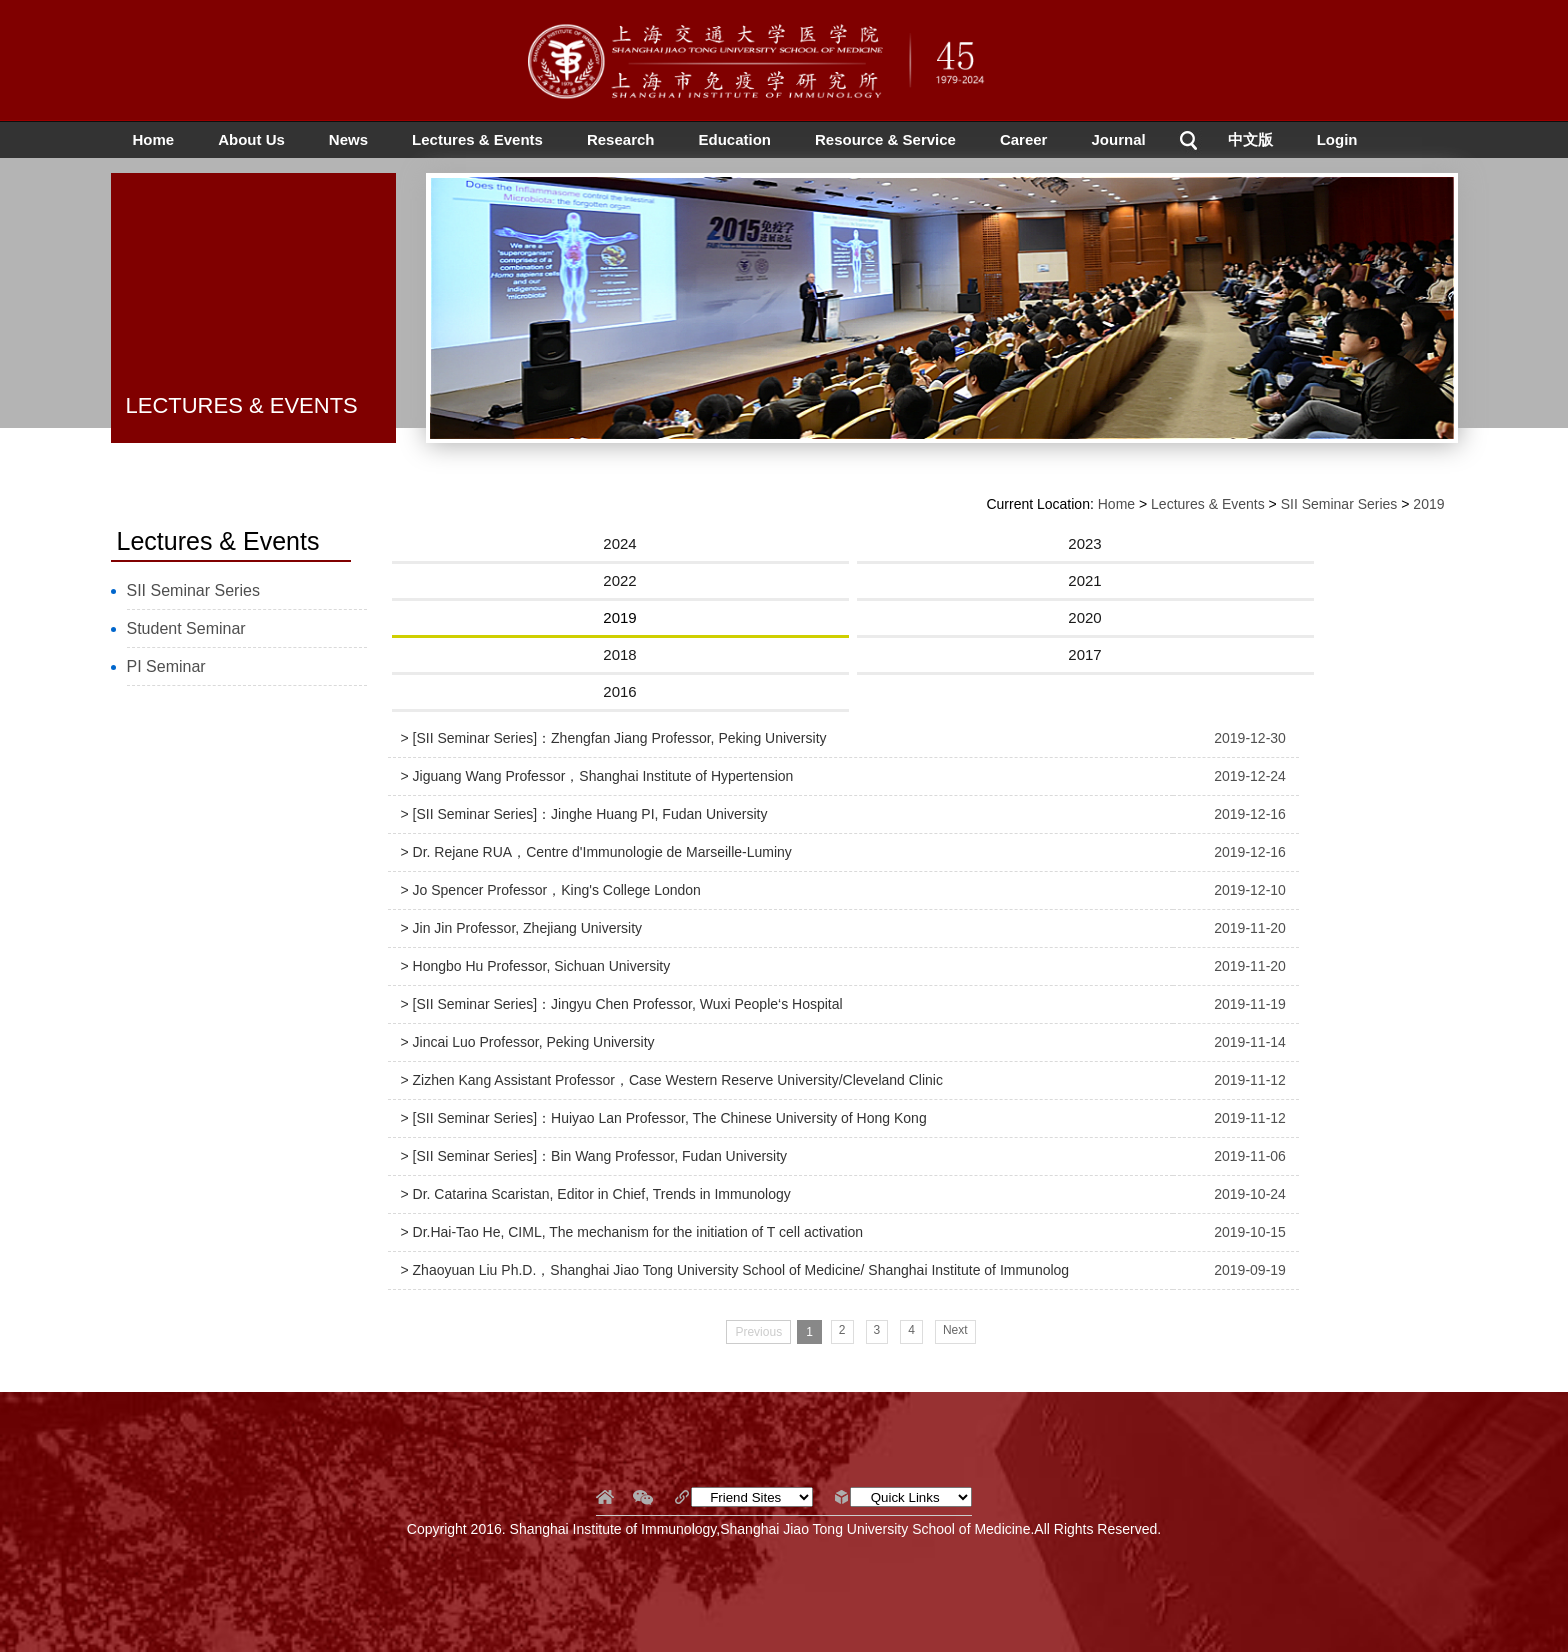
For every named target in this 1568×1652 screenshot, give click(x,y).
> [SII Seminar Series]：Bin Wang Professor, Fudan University (594, 1156)
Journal (1118, 139)
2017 (1084, 654)
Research (621, 139)
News (348, 139)
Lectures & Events (477, 139)
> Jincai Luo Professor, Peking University (528, 1042)
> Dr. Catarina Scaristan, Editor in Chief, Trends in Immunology (596, 1194)
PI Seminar (166, 666)
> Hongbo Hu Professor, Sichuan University (536, 966)
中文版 (1250, 139)
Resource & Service (885, 139)
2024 (619, 543)
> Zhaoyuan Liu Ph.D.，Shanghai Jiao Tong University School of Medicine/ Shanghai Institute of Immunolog (735, 1270)
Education (734, 139)
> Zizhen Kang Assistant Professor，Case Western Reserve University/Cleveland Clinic (672, 1080)
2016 (619, 691)
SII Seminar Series (193, 590)
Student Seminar (186, 628)
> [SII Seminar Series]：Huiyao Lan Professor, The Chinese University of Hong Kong (664, 1118)
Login (1337, 139)
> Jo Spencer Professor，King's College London (551, 890)
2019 (1428, 504)
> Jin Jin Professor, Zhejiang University (522, 928)
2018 (619, 654)
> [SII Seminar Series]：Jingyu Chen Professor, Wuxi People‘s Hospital (622, 1004)
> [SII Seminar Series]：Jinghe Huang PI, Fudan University (584, 814)
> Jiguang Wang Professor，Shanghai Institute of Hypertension (597, 776)
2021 (1084, 580)
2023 (1084, 543)
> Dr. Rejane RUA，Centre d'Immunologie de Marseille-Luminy (596, 852)
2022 (619, 580)
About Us (251, 139)
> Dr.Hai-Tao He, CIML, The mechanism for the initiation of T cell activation (632, 1232)
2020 (1084, 617)
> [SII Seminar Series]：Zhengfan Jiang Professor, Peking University (614, 738)
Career (1024, 139)
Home (154, 139)
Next (955, 1330)
